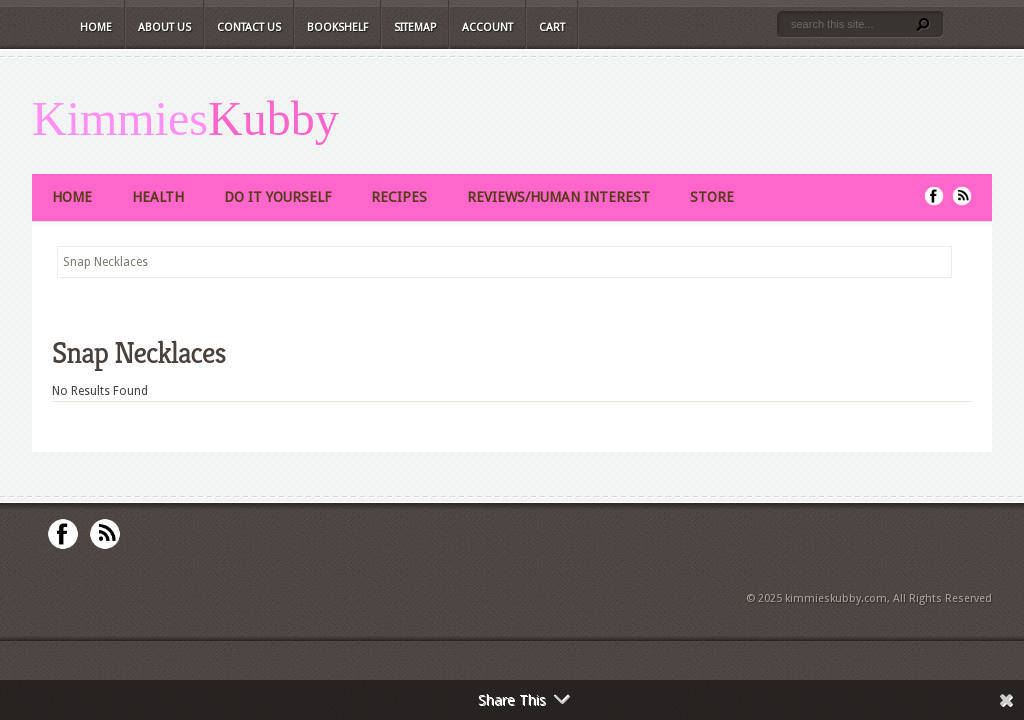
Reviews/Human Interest (558, 197)
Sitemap (415, 27)
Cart (552, 27)
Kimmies (120, 119)
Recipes (399, 197)
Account (487, 27)
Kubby (273, 119)
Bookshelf (337, 27)
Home (96, 27)
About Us (164, 27)
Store (712, 197)
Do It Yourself (277, 197)
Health (158, 197)
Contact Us (249, 27)
